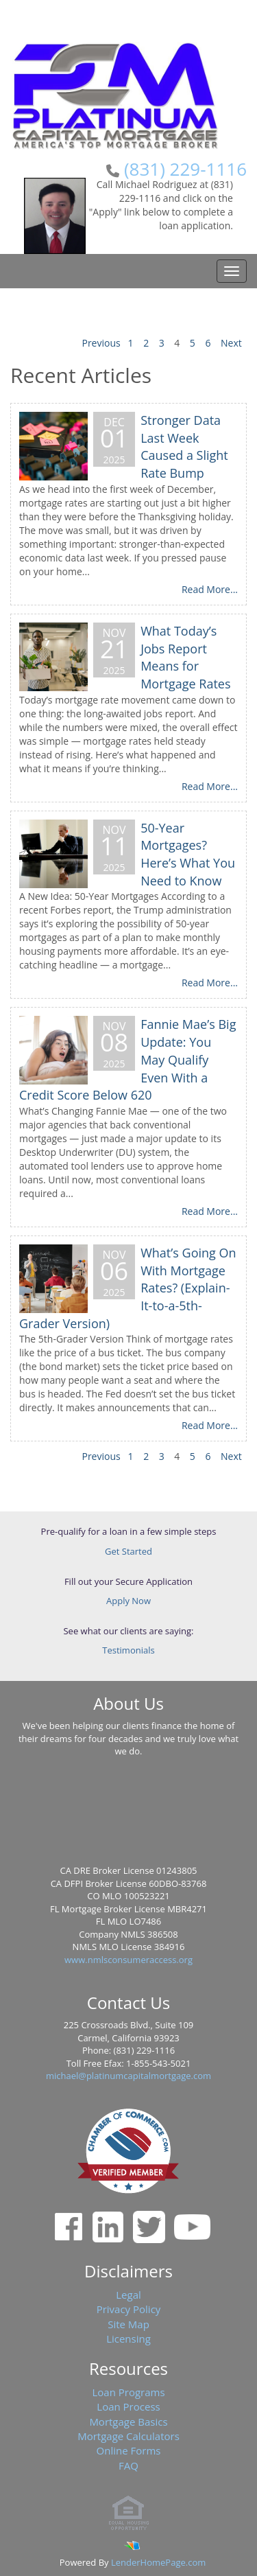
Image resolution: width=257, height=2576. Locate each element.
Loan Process (128, 2406)
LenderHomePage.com (158, 2562)
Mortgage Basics (128, 2421)
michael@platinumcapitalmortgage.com (128, 2075)
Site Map (128, 2324)
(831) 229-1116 (185, 168)
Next (231, 342)
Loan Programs (128, 2392)
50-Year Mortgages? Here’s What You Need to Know (187, 854)
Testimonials (128, 1650)
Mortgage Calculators (128, 2436)
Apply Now (128, 1600)
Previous (101, 342)
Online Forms (129, 2450)
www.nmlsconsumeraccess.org (128, 1959)
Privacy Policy (129, 2309)
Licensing (128, 2338)
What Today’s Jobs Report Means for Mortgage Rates (185, 657)
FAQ (128, 2465)
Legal (128, 2294)
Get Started (128, 1551)
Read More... (210, 589)
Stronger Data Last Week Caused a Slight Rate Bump (184, 446)
